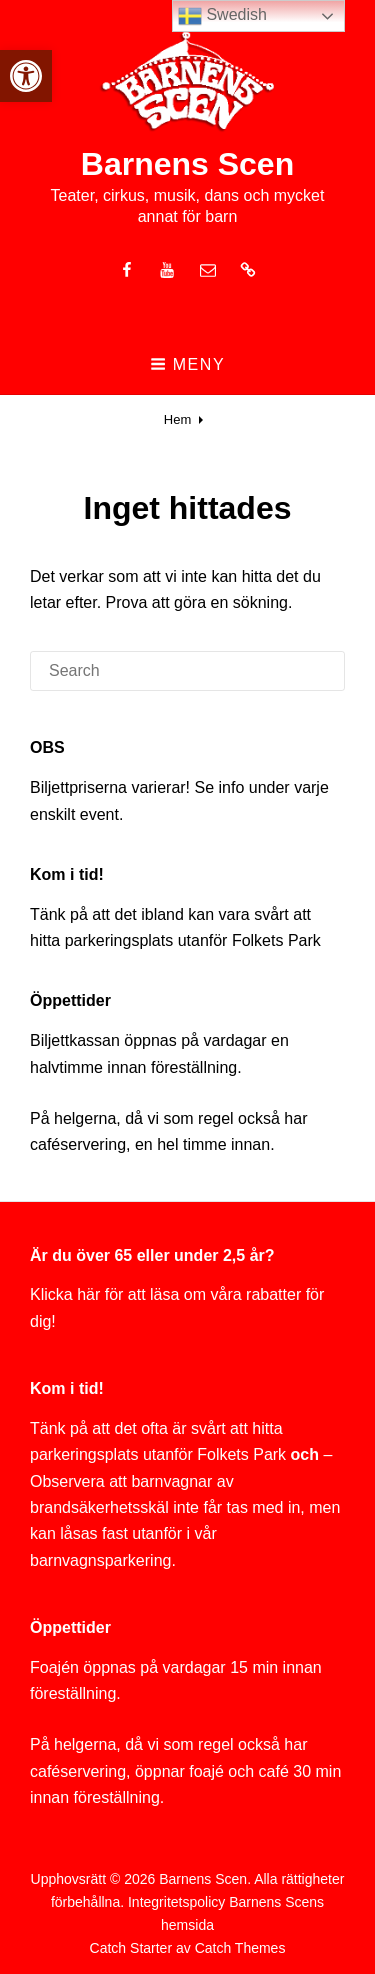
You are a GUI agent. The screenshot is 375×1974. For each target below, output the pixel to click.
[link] (26, 76)
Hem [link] (177, 419)
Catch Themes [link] (240, 1948)
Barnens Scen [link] (187, 164)
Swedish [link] (222, 16)
